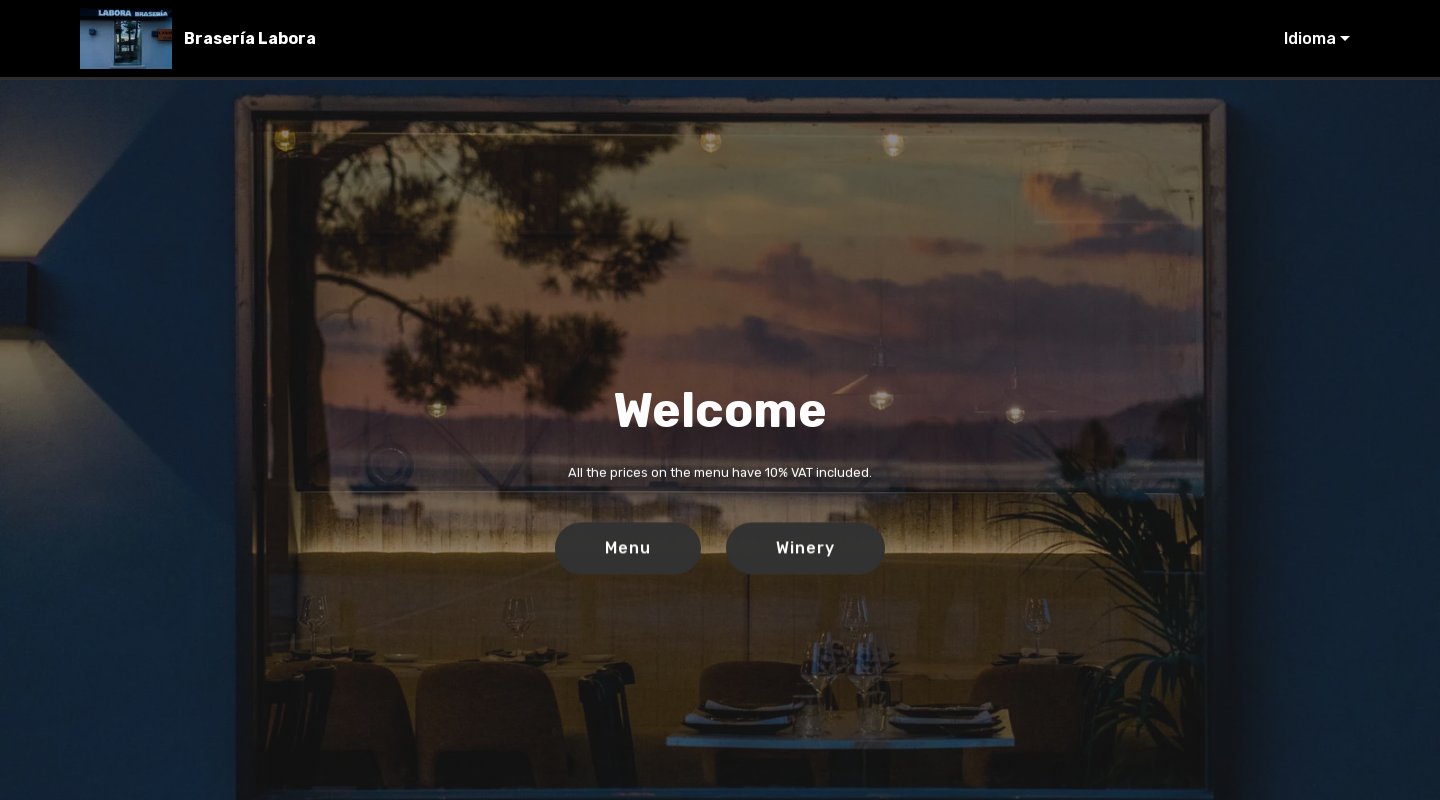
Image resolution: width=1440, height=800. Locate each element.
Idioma (1310, 38)
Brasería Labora (250, 38)
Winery (805, 548)
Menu (628, 548)
